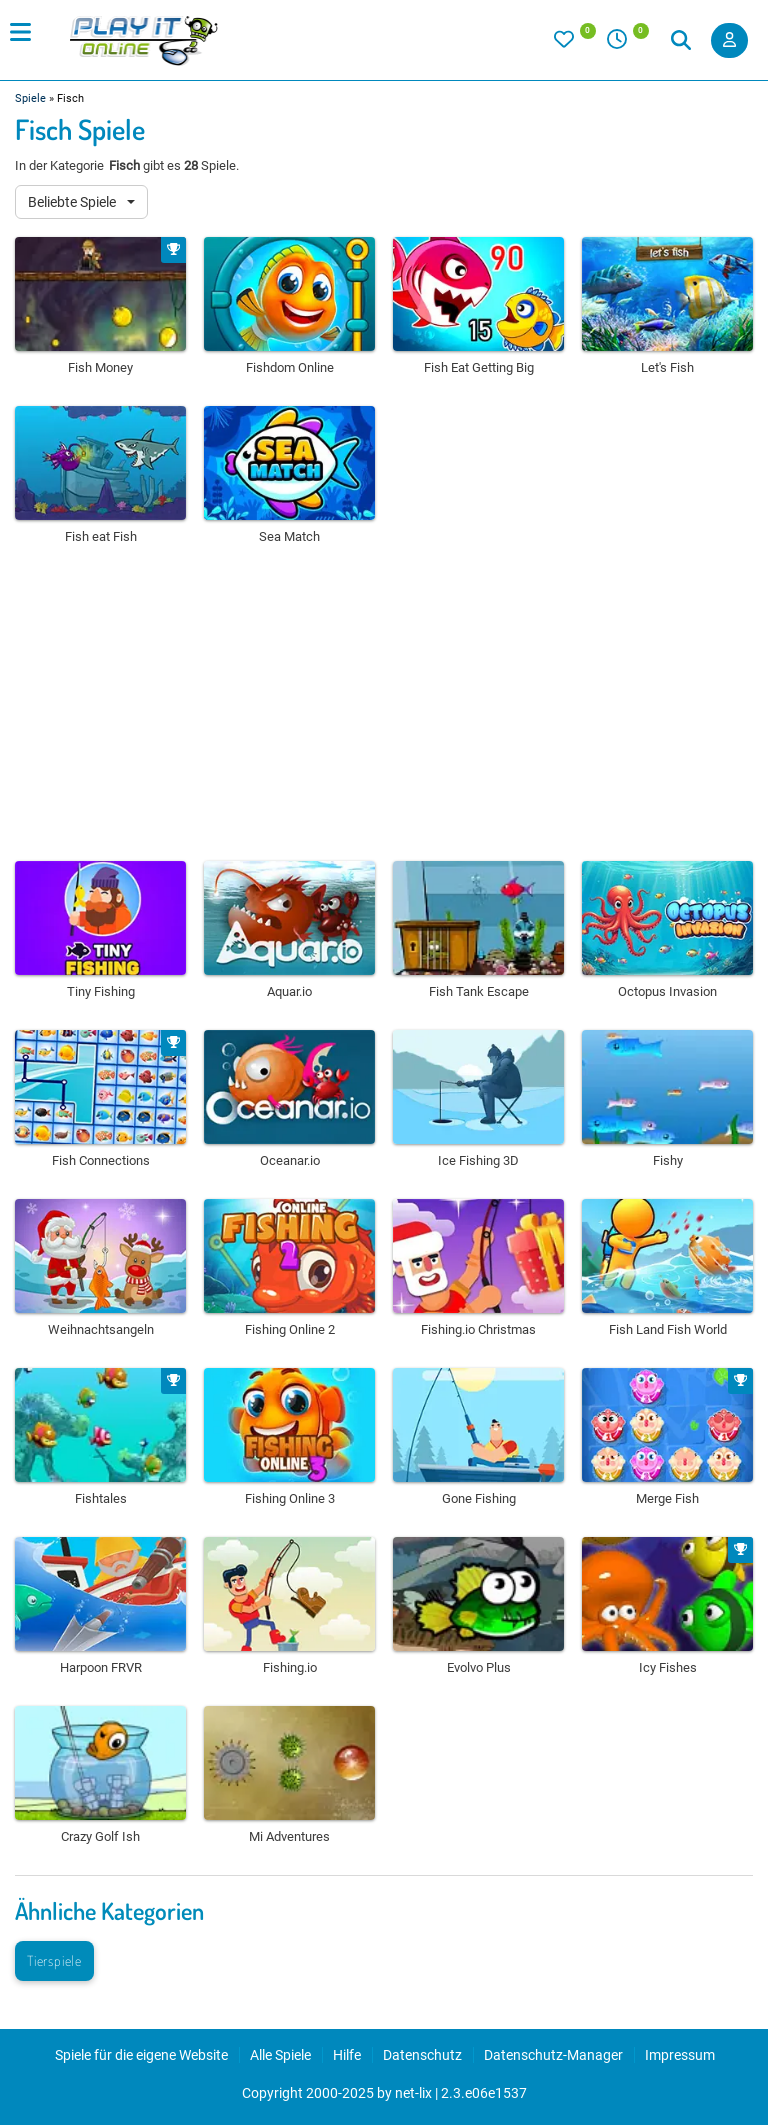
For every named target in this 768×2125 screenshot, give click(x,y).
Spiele (30, 98)
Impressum (680, 2055)
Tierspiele (54, 1960)
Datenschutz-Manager (553, 2055)
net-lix (413, 2093)
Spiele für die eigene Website (141, 2055)
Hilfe (347, 2055)
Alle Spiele (280, 2055)
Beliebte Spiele (73, 202)
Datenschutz (422, 2055)
